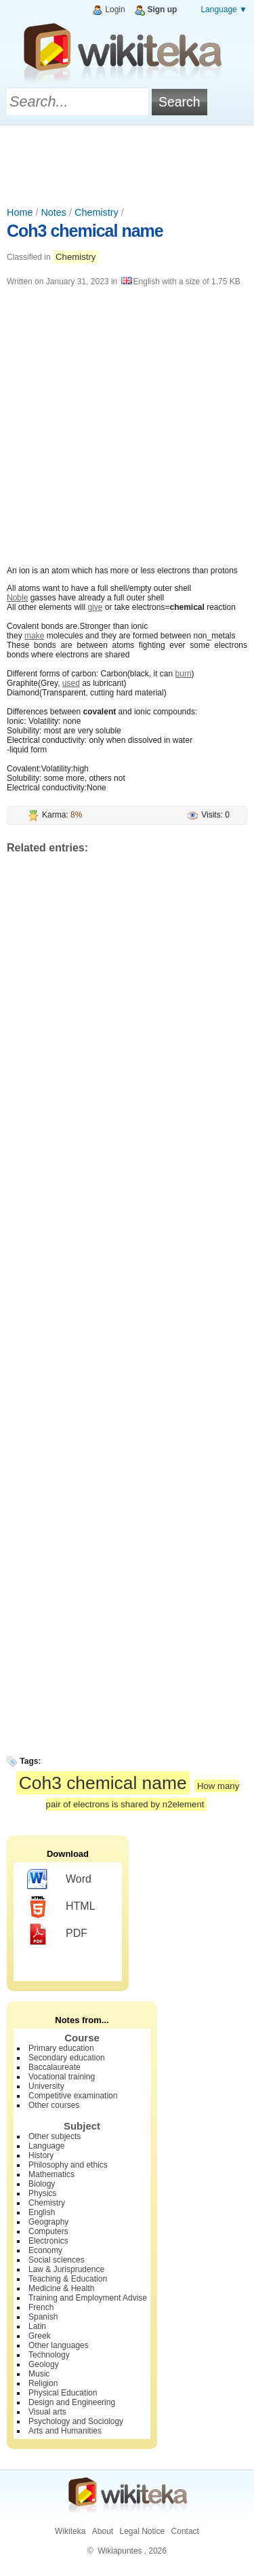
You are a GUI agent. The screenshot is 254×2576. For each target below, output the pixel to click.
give (94, 607)
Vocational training (61, 2076)
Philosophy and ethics (68, 2165)
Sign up (162, 9)
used (71, 683)
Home (20, 212)
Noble (17, 597)
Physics (42, 2193)
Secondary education (66, 2057)
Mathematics (51, 2174)
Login (115, 9)
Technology (49, 2355)
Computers (48, 2231)
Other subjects (54, 2136)
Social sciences (56, 2260)
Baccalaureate (54, 2067)
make (34, 635)
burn (183, 673)
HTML (61, 1907)
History (41, 2155)
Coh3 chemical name (85, 230)
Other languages (58, 2345)
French (41, 2307)
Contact (185, 2531)
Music (38, 2374)
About (102, 2531)
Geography (48, 2222)
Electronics (48, 2241)
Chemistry (97, 212)
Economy (45, 2250)
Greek (39, 2336)
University (46, 2086)
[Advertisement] (127, 163)
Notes (53, 212)
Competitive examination (72, 2095)
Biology (41, 2184)
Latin (37, 2326)
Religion (43, 2383)
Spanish (43, 2317)
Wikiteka (70, 2531)
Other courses (53, 2105)
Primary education (61, 2048)
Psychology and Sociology (75, 2421)
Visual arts (47, 2412)
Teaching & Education (67, 2279)
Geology (43, 2364)
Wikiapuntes (120, 2551)
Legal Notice (142, 2531)
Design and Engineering (71, 2402)
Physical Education (62, 2393)
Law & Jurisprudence (66, 2269)
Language (46, 2146)
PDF (57, 1934)
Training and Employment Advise (87, 2298)
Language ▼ (223, 9)
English (41, 2212)
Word (59, 1880)
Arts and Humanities (65, 2431)
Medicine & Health (61, 2288)
